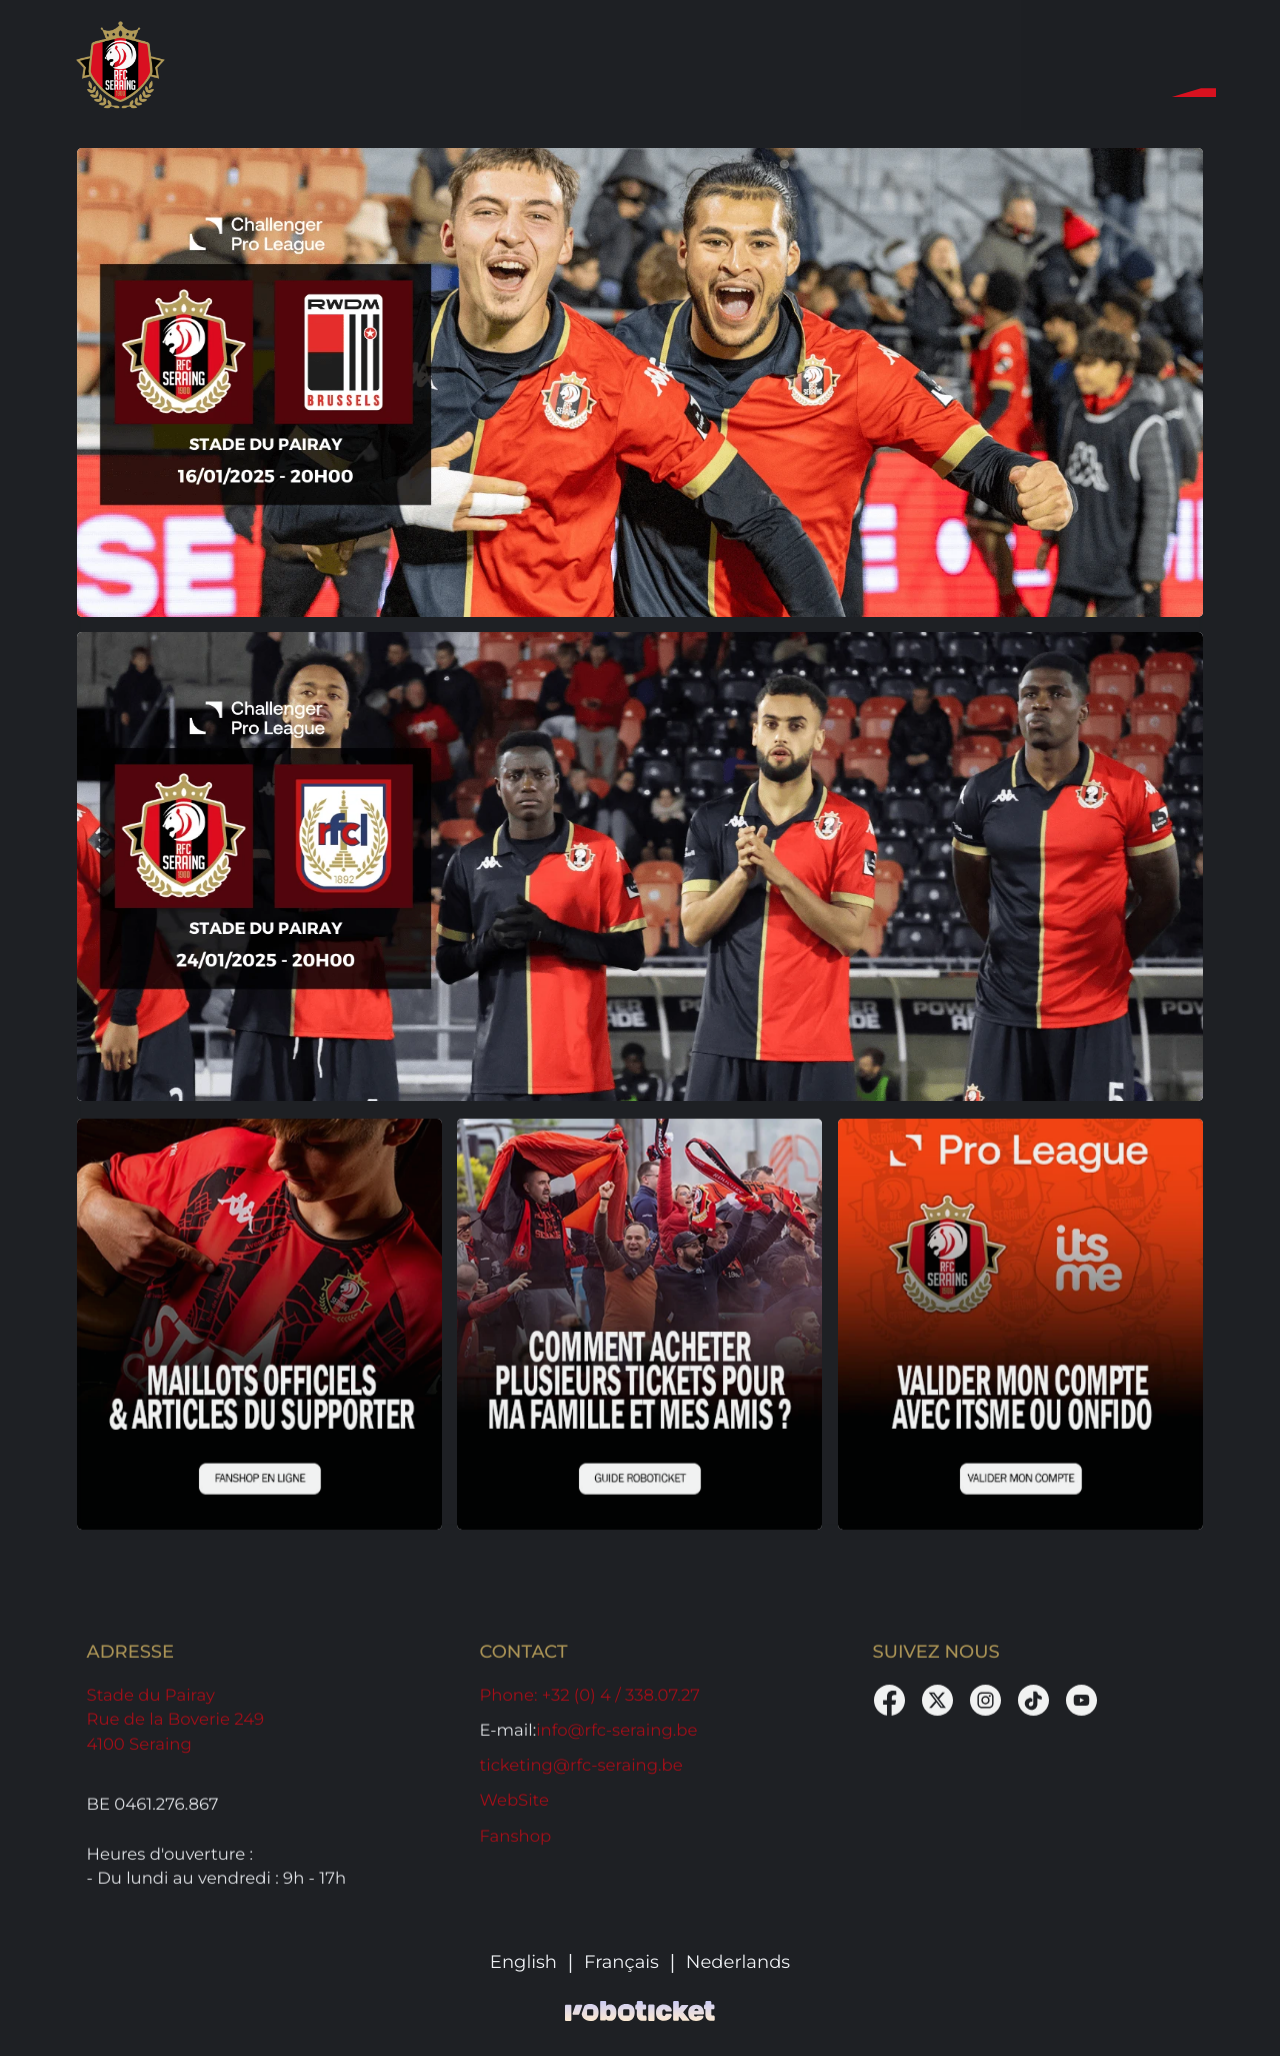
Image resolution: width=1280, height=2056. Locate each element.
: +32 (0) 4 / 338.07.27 (590, 1702)
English (523, 1963)
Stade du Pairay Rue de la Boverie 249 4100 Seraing (176, 1727)
